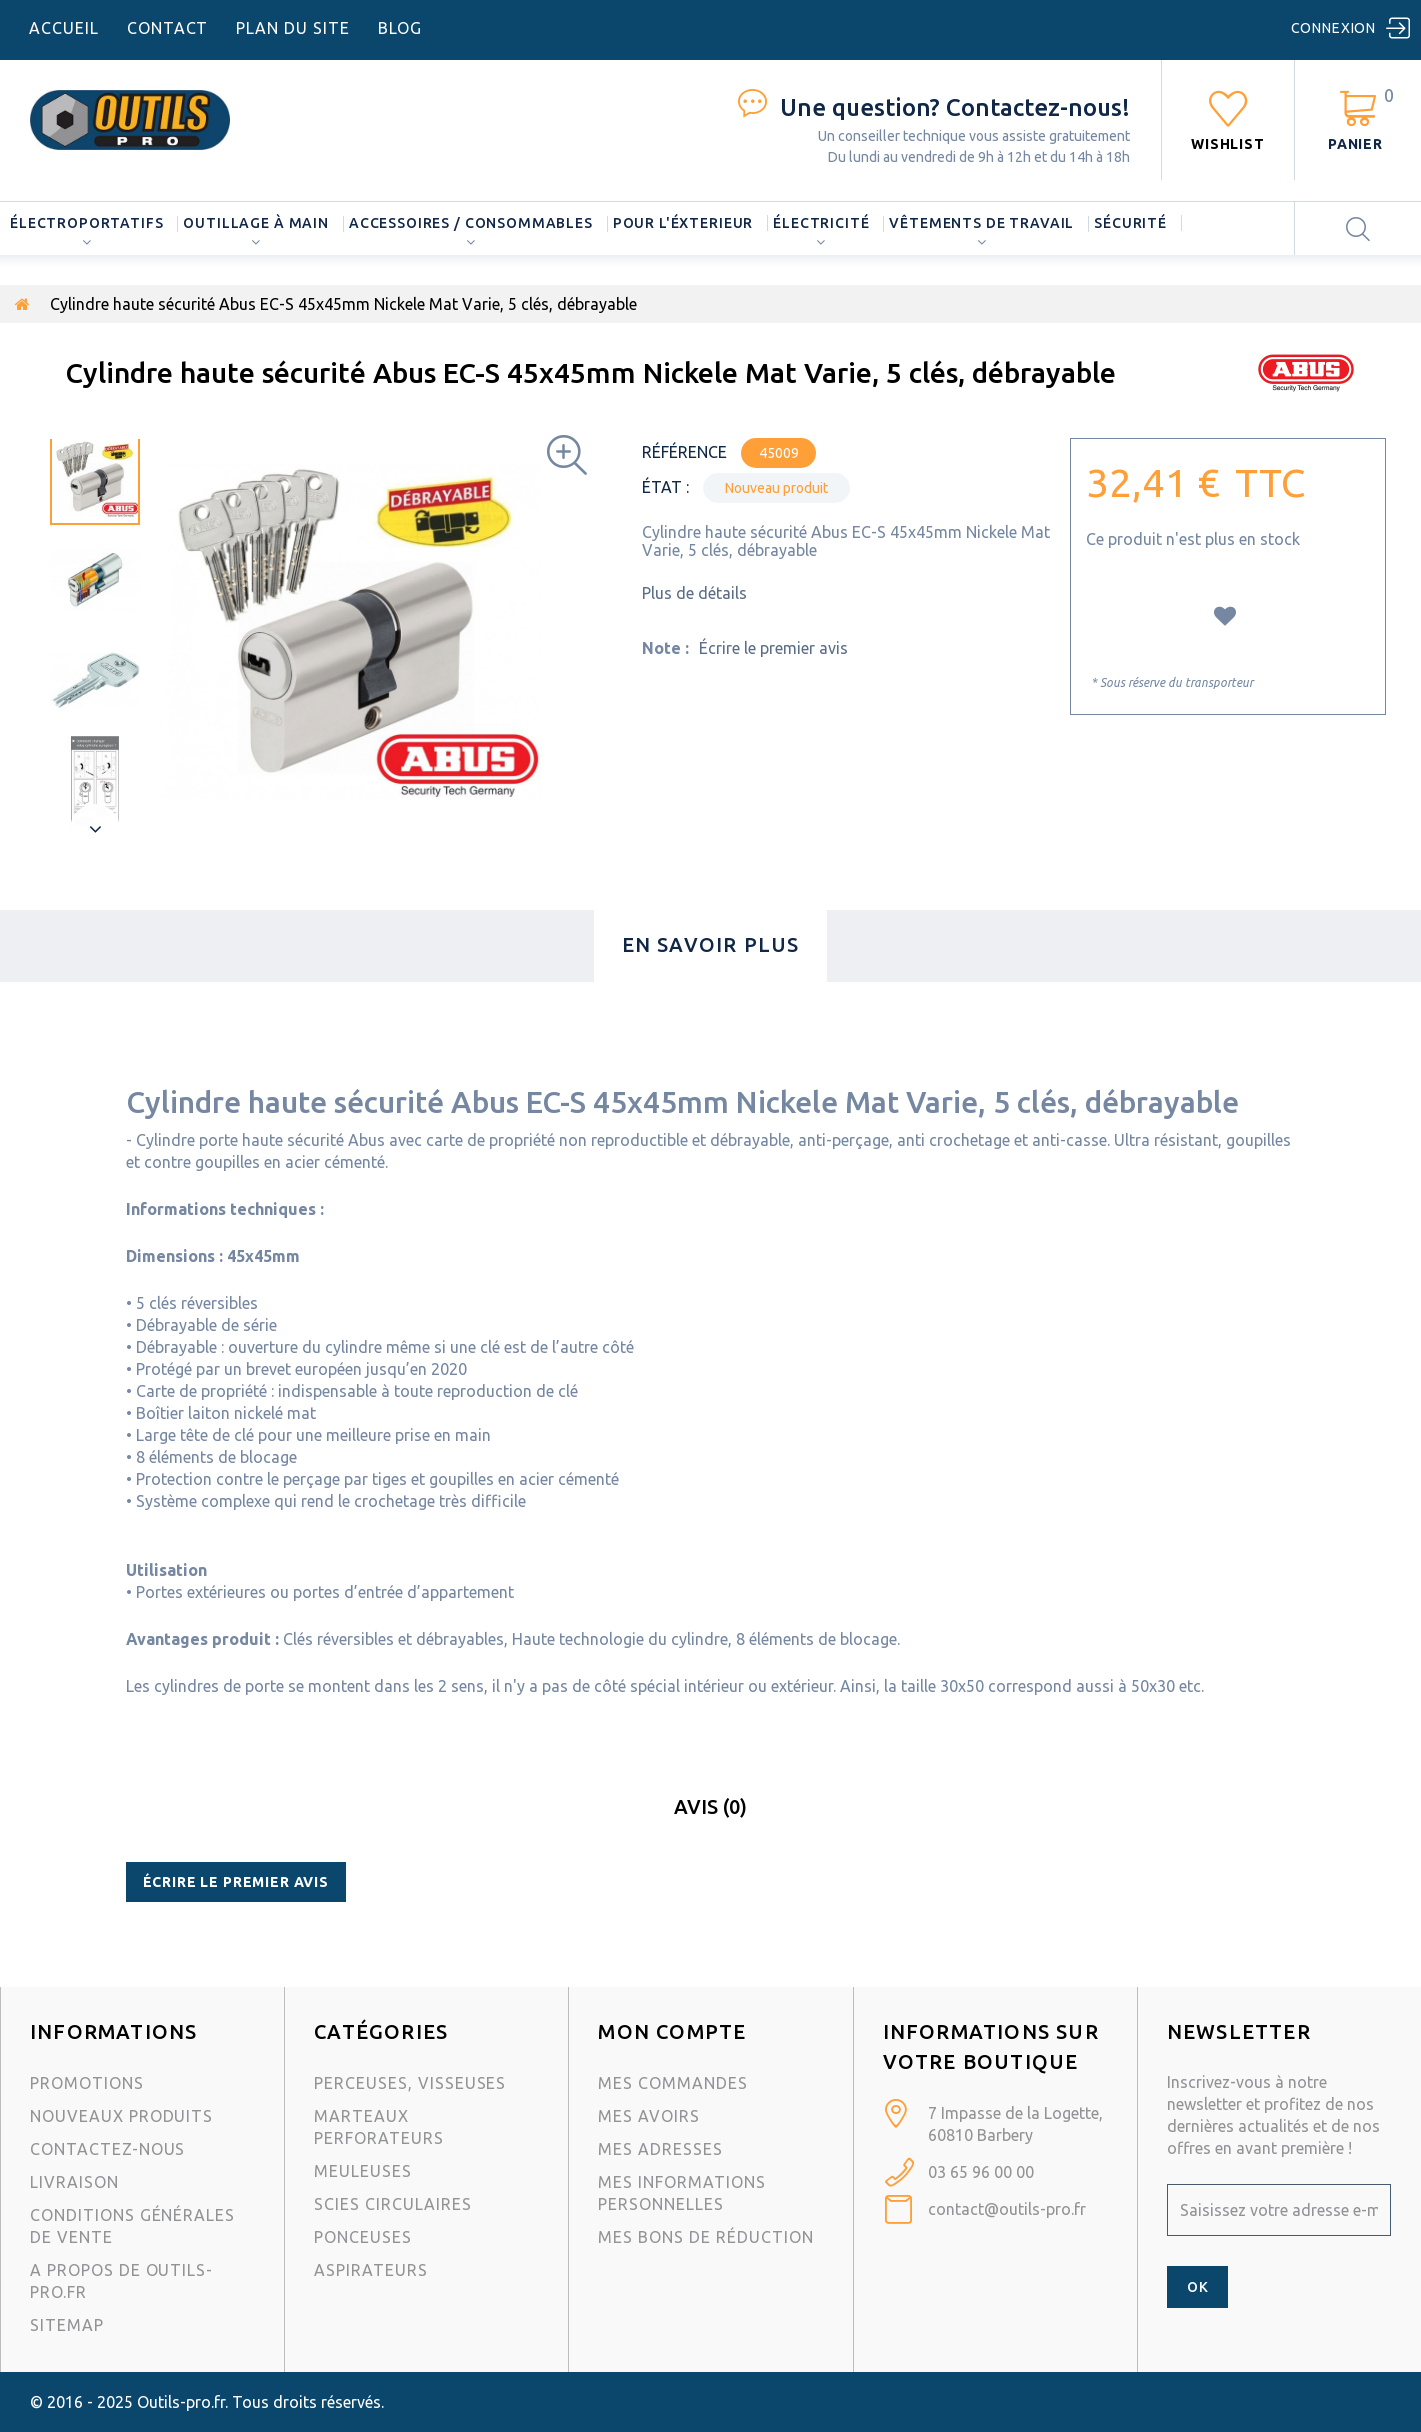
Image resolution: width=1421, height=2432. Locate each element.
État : (665, 487)
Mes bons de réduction (705, 2237)
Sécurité (1130, 223)
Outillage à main (255, 223)
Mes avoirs (649, 2116)
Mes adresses (660, 2149)
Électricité (821, 223)
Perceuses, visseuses (410, 2083)
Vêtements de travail (981, 223)
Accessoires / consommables (471, 223)
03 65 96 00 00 (981, 2172)
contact (168, 28)
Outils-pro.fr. (182, 2402)
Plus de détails (694, 593)
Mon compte (672, 2031)
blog (400, 28)
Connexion (1334, 28)
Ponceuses (363, 2237)
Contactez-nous (107, 2149)
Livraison (74, 2182)
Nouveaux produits (121, 2116)
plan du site (293, 28)
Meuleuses (363, 2171)
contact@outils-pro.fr (1007, 2209)
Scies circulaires (392, 2204)
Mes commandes (672, 2083)
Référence (684, 452)
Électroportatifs (86, 223)
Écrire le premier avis (773, 648)
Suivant (95, 829)
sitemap (67, 2325)
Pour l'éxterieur (683, 223)
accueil (64, 28)
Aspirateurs (371, 2270)
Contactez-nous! (955, 107)
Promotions (87, 2083)
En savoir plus (711, 944)
